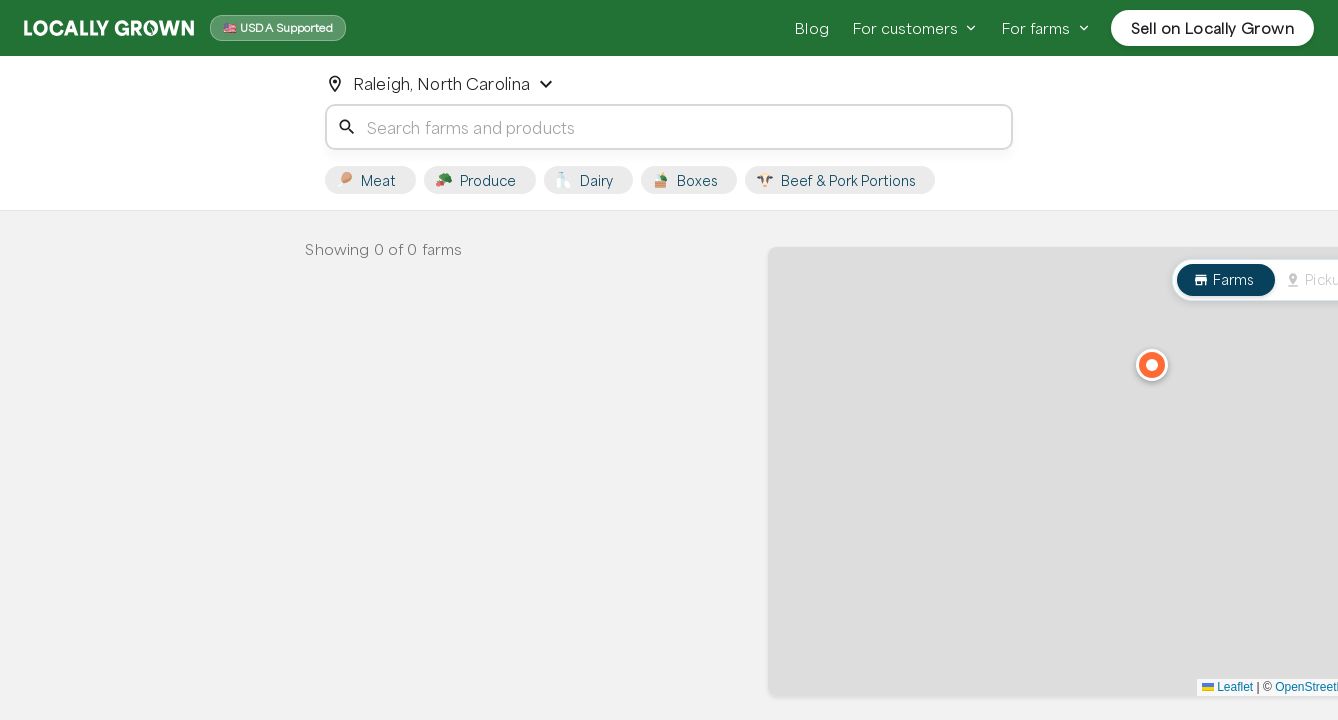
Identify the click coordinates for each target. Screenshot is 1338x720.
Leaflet (1227, 687)
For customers (915, 28)
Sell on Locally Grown (1212, 28)
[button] (1152, 365)
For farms (1046, 28)
